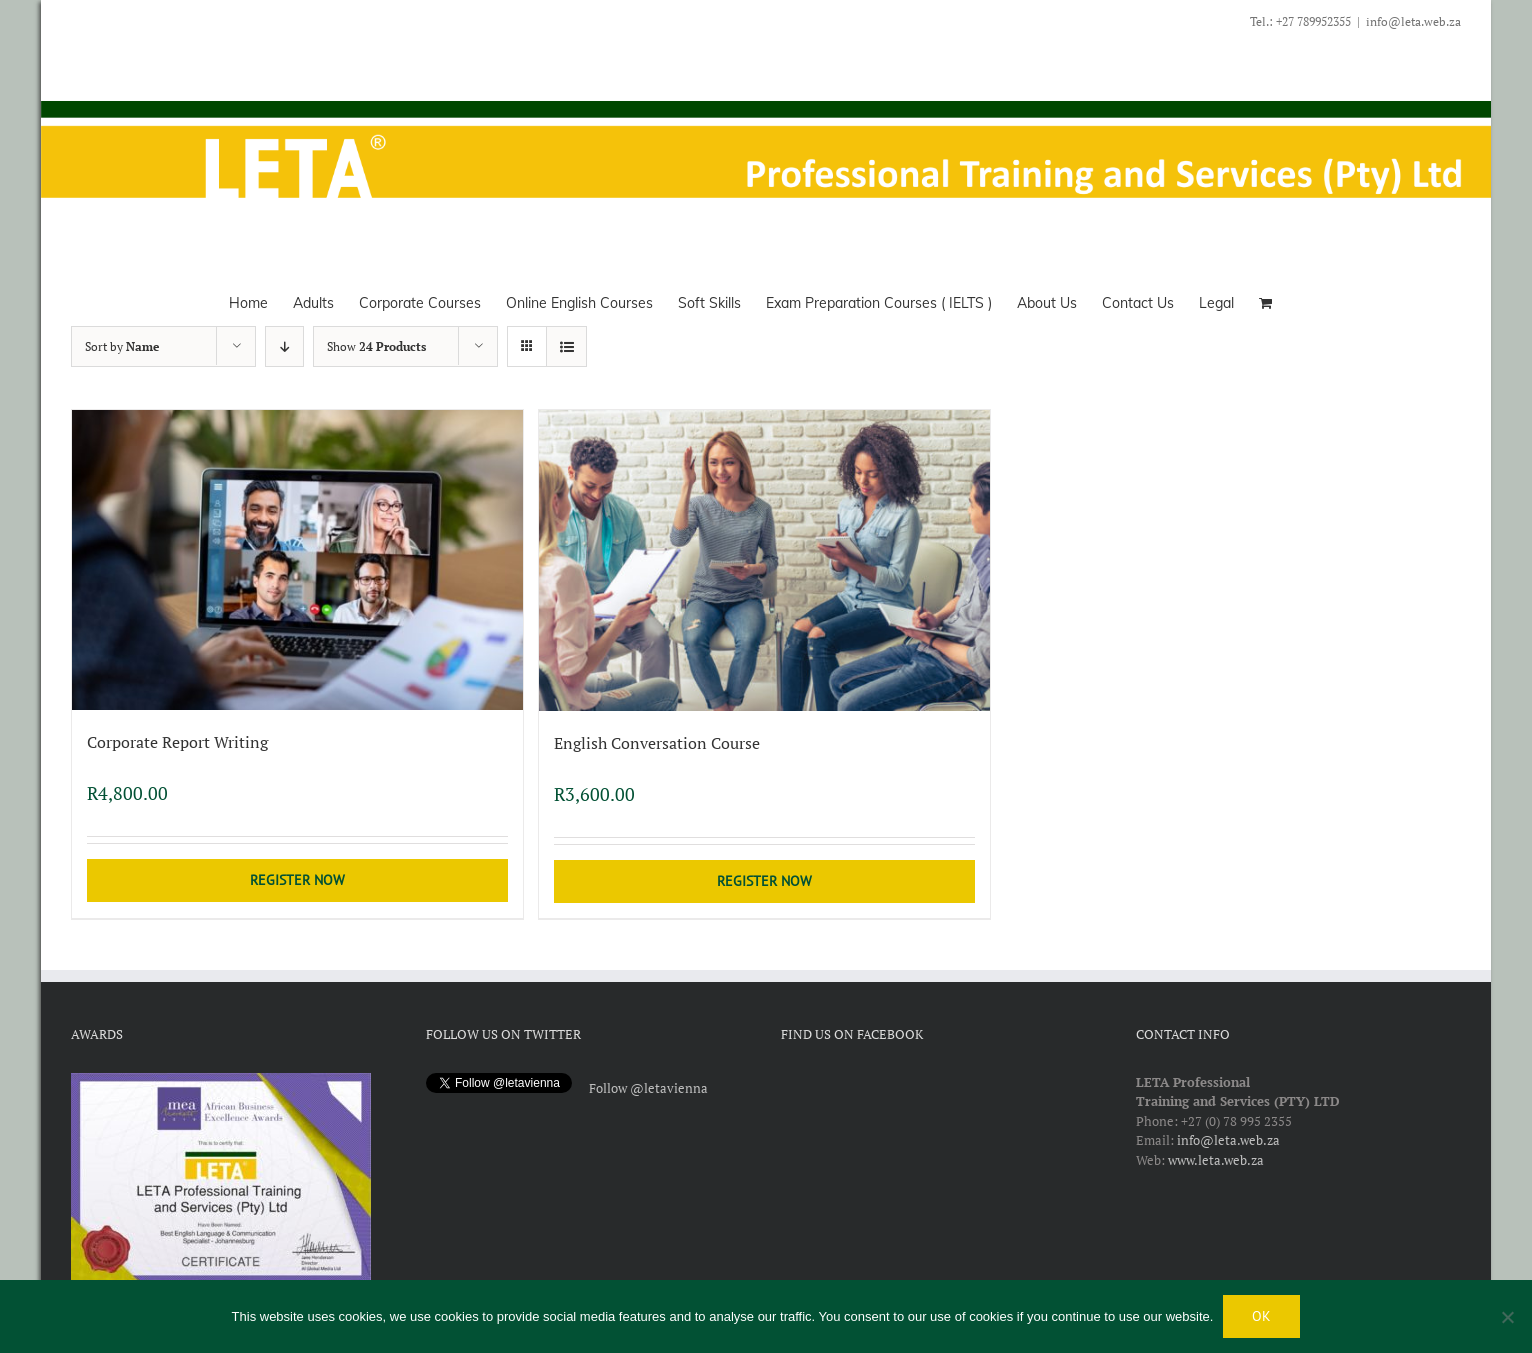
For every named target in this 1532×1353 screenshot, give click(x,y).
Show (376, 346)
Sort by (122, 346)
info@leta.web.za (1413, 21)
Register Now (297, 880)
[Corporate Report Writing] (297, 560)
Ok (1261, 1316)
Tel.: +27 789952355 (1300, 21)
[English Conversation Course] (764, 560)
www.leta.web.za (1216, 1160)
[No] (1507, 1317)
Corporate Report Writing (177, 742)
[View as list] (566, 346)
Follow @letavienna (648, 1088)
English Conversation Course (657, 743)
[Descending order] (284, 346)
